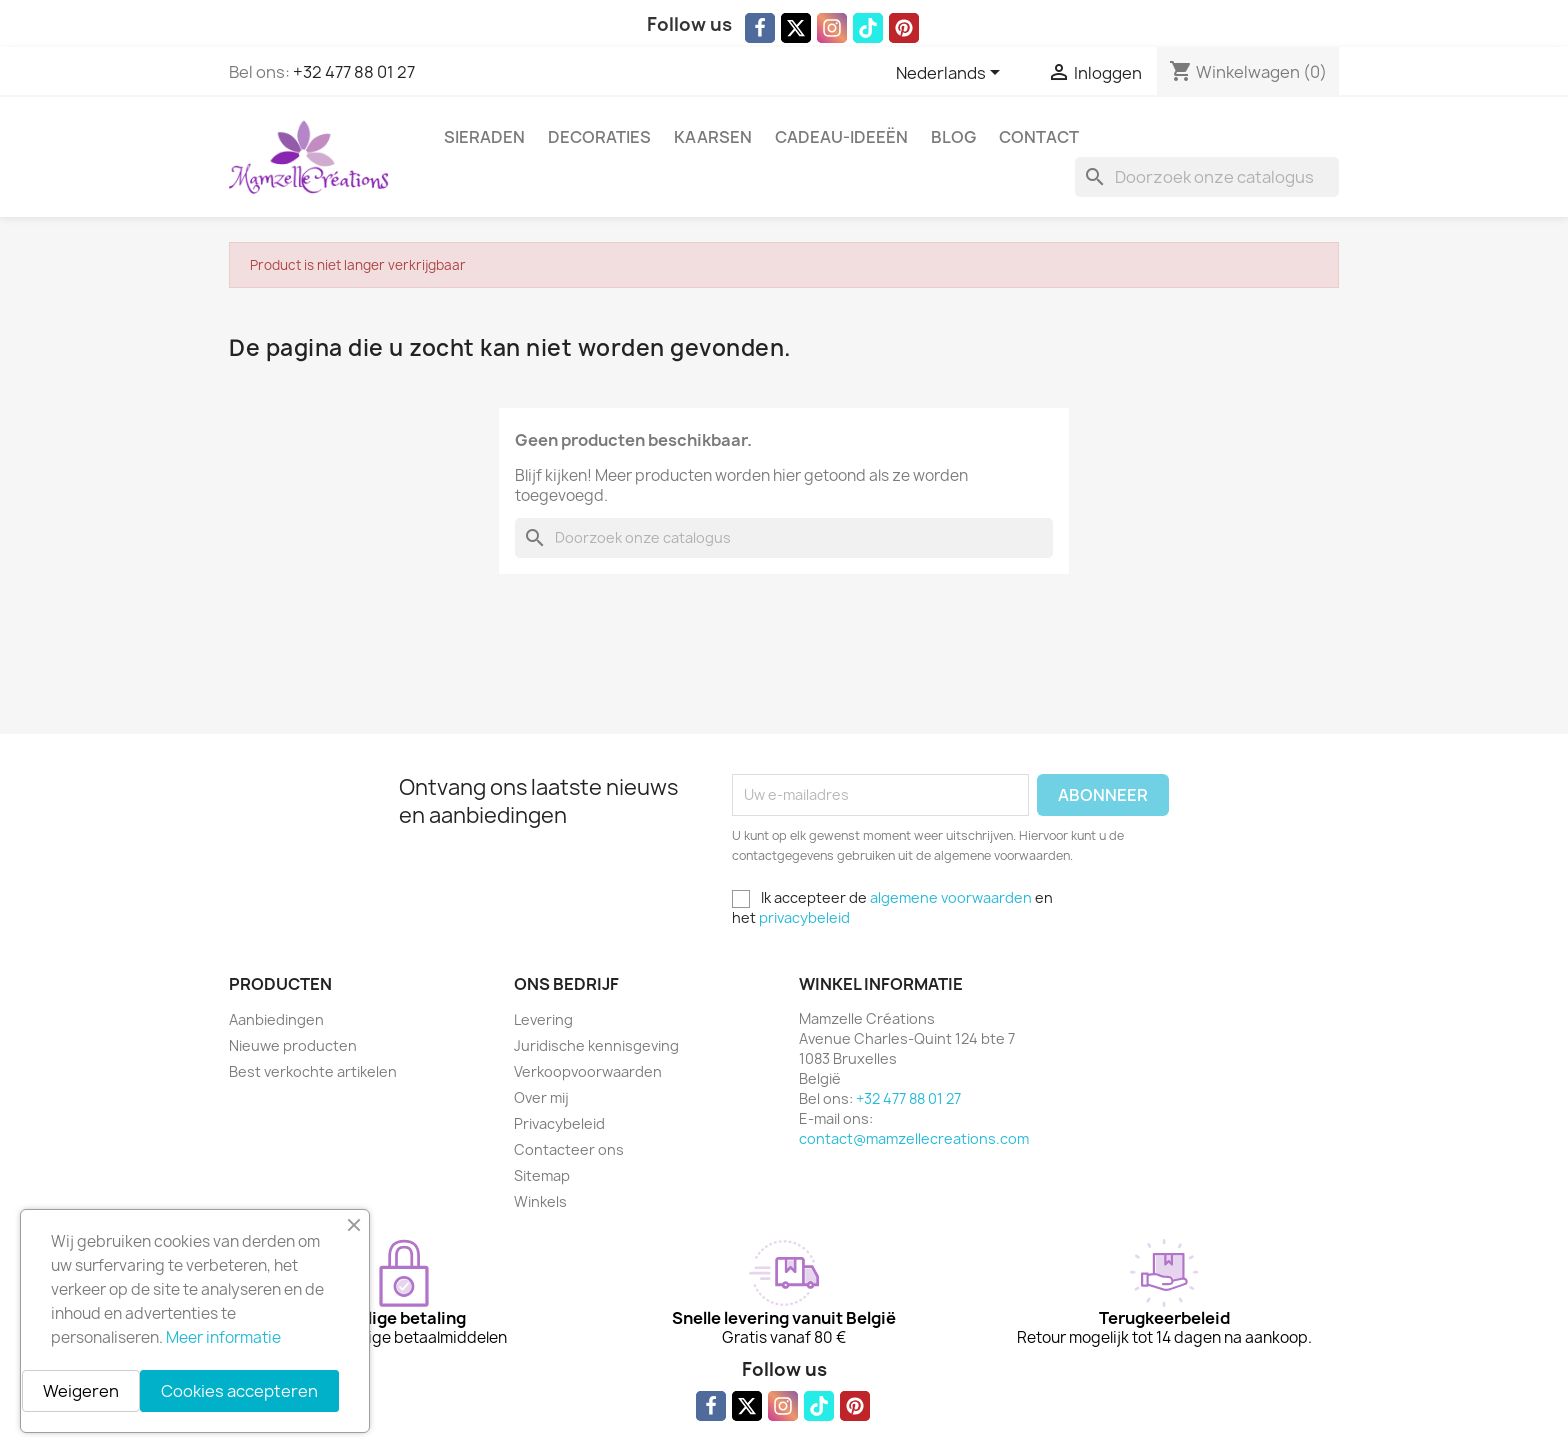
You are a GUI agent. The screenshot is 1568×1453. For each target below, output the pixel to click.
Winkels (540, 1201)
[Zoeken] (1207, 177)
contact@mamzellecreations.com (914, 1138)
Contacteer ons (569, 1149)
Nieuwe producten (293, 1045)
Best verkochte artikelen (313, 1071)
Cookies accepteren (239, 1391)
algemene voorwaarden (951, 897)
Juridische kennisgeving (596, 1045)
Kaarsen (713, 137)
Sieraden (484, 137)
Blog (953, 137)
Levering (543, 1019)
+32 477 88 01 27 (354, 72)
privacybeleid (804, 917)
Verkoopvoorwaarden (588, 1071)
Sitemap (542, 1175)
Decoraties (599, 137)
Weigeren (81, 1391)
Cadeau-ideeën (841, 137)
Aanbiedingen (276, 1019)
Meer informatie (223, 1337)
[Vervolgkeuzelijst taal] (951, 74)
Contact (1039, 137)
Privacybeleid (559, 1123)
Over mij (541, 1097)
